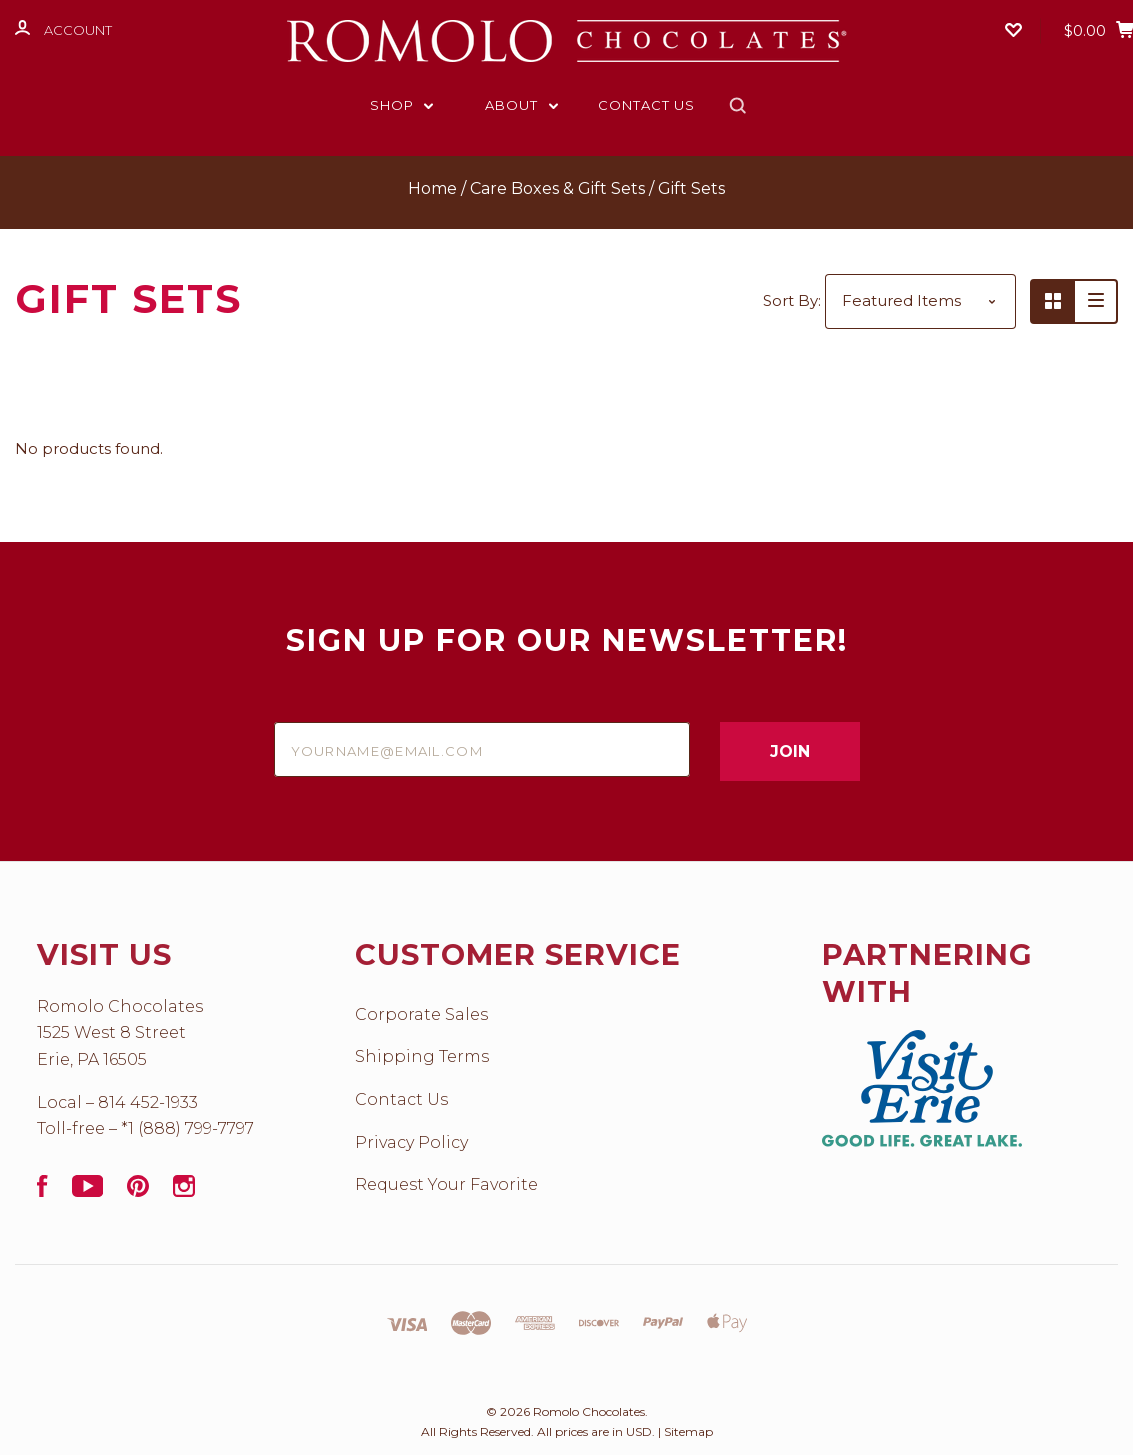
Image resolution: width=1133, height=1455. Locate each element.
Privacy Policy (411, 1142)
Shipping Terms (422, 1056)
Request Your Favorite (446, 1184)
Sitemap (688, 1431)
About (521, 105)
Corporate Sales (421, 1014)
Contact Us (646, 105)
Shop (402, 105)
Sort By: (792, 300)
